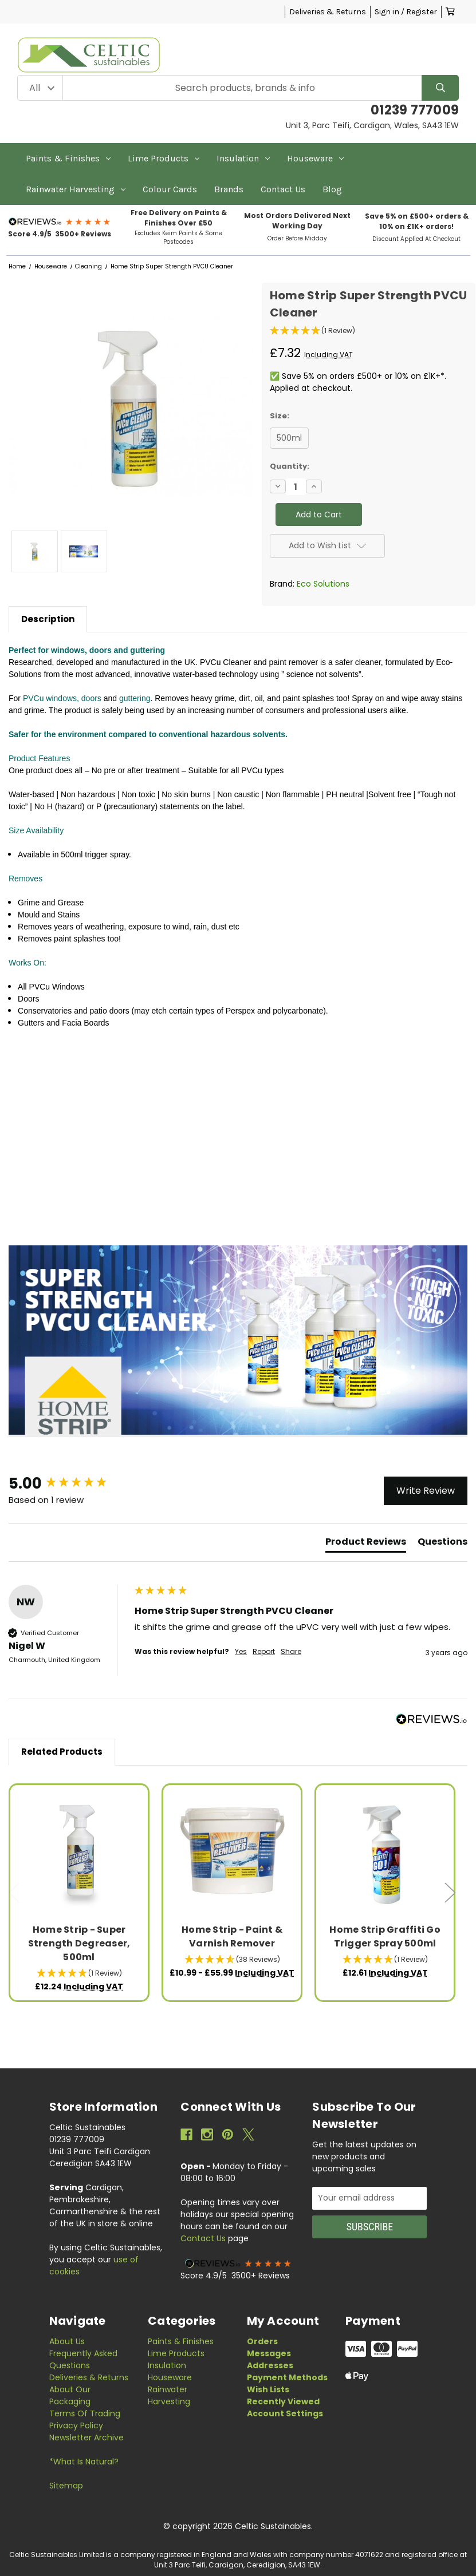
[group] (69, 1483)
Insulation (243, 158)
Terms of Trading (84, 2413)
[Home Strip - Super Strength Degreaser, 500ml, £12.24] (79, 1854)
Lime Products (163, 158)
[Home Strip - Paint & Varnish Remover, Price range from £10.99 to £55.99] (232, 1854)
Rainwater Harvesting (75, 189)
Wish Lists (268, 2389)
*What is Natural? (84, 2461)
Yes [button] (241, 1651)
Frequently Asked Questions (83, 2359)
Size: (279, 415)
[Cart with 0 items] (450, 12)
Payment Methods (287, 2377)
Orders (262, 2341)
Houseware (315, 158)
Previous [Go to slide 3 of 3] (14, 1892)
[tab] (365, 1544)
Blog (332, 189)
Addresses (270, 2365)
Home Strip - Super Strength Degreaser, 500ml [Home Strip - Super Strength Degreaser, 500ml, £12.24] (79, 1943)
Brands (228, 189)
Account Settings (285, 2413)
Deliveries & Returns (327, 12)
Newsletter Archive (86, 2437)
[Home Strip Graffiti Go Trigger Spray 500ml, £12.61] (385, 1854)
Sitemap (66, 2485)
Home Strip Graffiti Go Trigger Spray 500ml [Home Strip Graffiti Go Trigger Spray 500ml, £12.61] (384, 1936)
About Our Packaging (70, 2395)
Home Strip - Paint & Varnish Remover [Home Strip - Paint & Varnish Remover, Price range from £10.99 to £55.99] (232, 1936)
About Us (67, 2341)
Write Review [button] (425, 1490)
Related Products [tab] (62, 1752)
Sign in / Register (406, 12)
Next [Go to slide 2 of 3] (450, 1892)
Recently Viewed (283, 2401)
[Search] (440, 88)
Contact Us (283, 189)
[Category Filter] (40, 88)
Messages (269, 2353)
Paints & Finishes (68, 158)
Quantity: (289, 466)
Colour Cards (170, 189)
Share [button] (291, 1651)
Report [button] (264, 1651)
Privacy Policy (76, 2425)
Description (47, 619)
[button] (59, 221)
